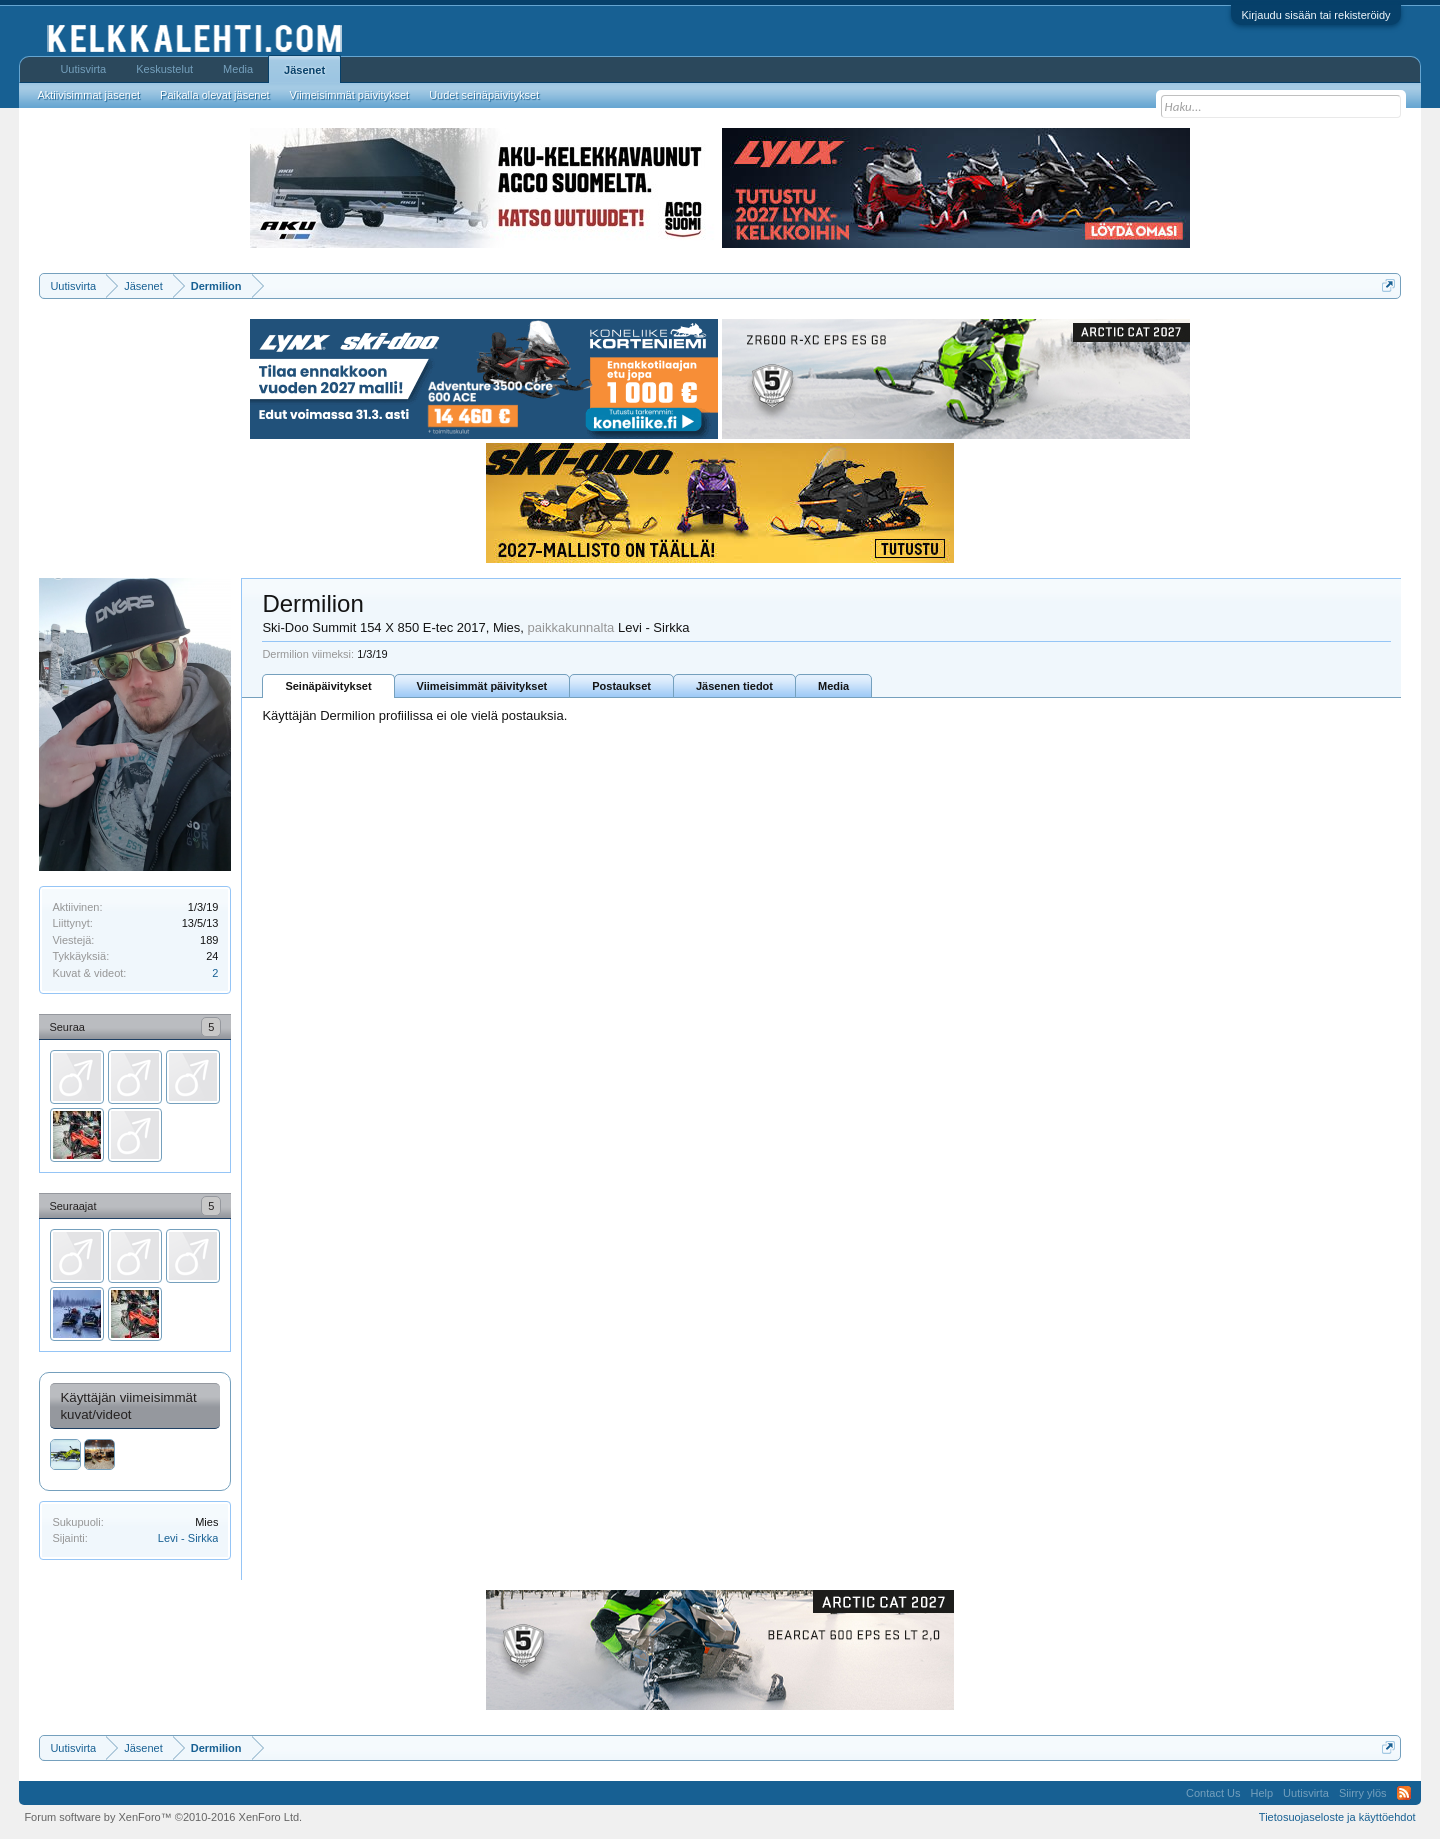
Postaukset (621, 686)
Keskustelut (164, 69)
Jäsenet (304, 70)
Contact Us (1213, 1793)
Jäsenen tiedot (734, 686)
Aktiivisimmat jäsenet (88, 95)
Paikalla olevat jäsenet (214, 95)
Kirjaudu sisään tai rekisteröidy (1315, 15)
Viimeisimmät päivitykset (482, 686)
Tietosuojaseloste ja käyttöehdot (1337, 1817)
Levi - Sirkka (188, 1538)
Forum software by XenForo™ (163, 1817)
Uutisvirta (83, 69)
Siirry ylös (1363, 1793)
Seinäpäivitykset (328, 686)
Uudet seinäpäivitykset (484, 95)
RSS (1404, 1793)
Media (833, 686)
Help (1261, 1793)
